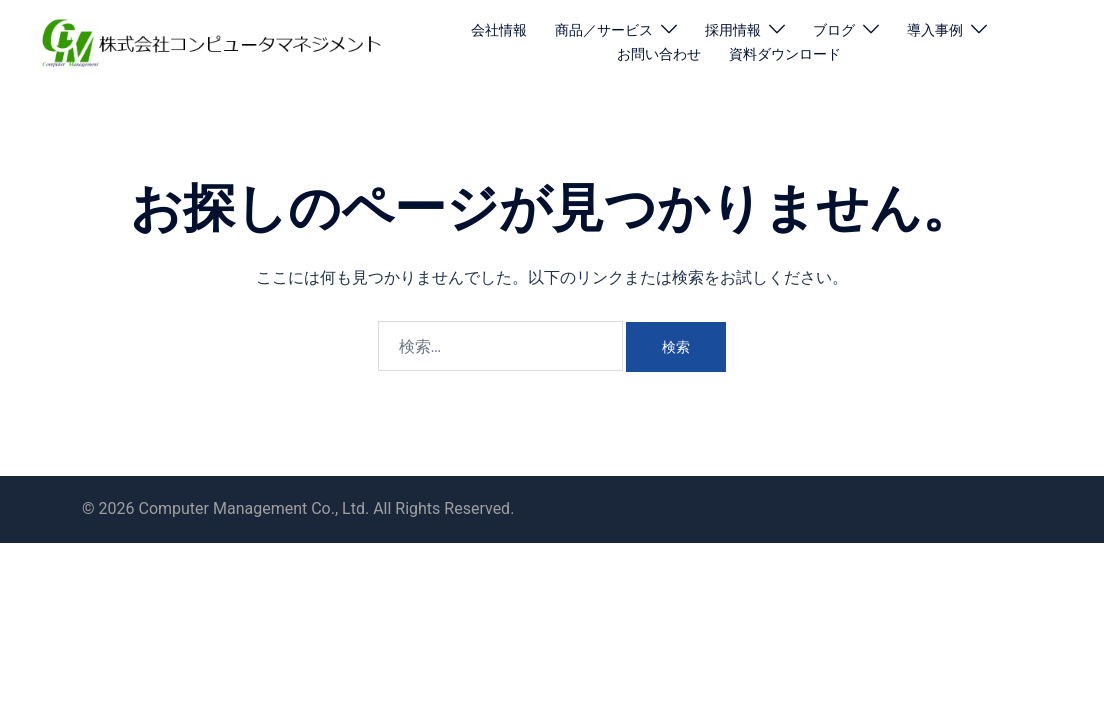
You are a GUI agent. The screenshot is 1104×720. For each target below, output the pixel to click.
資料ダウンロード (785, 54)
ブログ (834, 30)
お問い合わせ (659, 54)
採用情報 (733, 30)
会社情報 (499, 30)
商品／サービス (604, 30)
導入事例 (935, 30)
